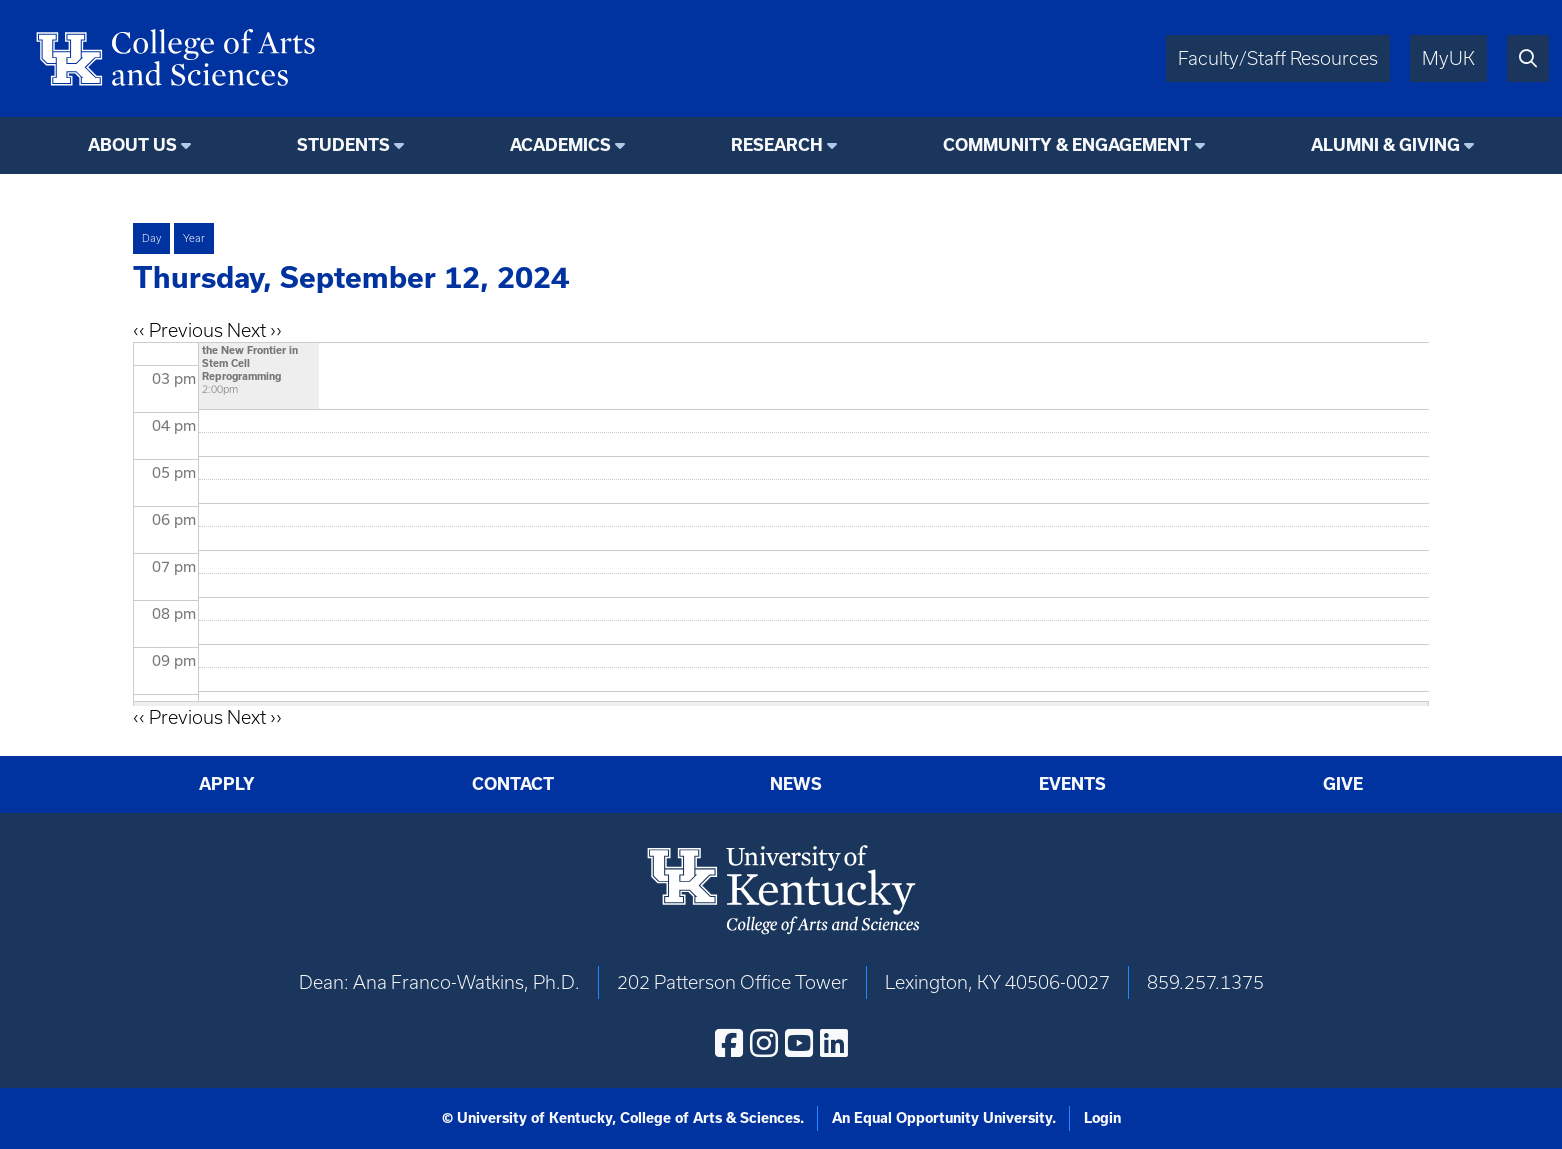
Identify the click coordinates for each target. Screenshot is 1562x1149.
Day (151, 238)
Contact (513, 784)
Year (194, 238)
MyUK (1448, 58)
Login (1102, 1118)
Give (1343, 784)
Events (1072, 784)
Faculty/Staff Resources (1278, 58)
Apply (227, 784)
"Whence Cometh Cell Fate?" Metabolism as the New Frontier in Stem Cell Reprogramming (257, 350)
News (796, 784)
